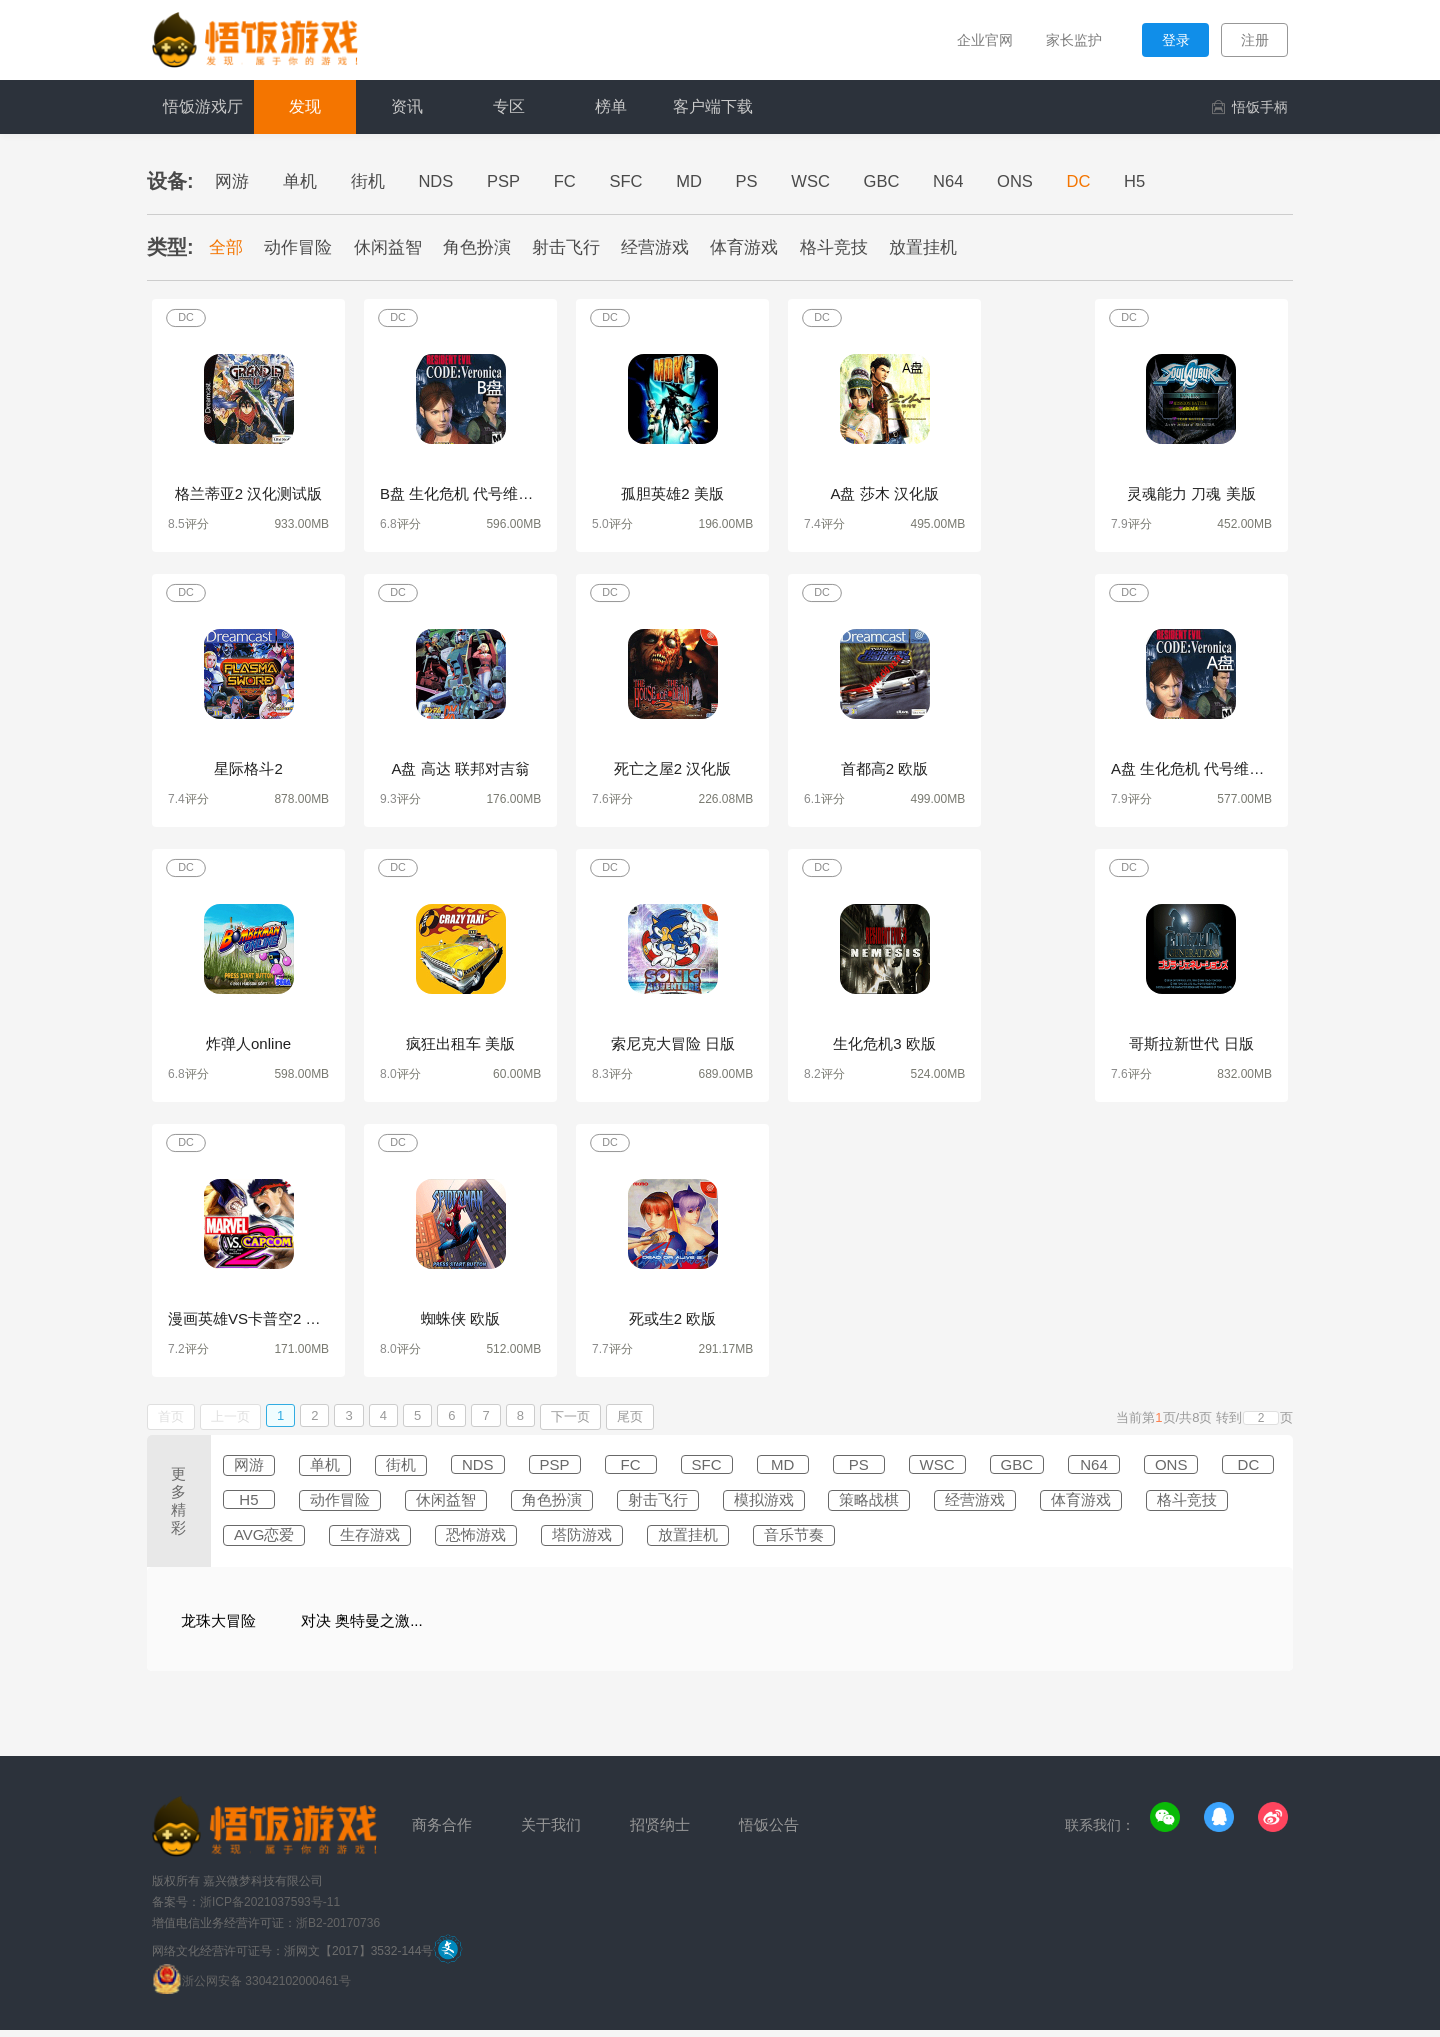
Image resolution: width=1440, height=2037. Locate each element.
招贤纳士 (650, 1832)
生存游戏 (604, 1540)
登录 (1176, 40)
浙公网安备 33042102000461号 (266, 1988)
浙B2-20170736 (338, 1930)
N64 (990, 181)
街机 (375, 181)
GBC (920, 181)
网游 (234, 181)
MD (716, 181)
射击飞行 (582, 247)
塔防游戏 (828, 1540)
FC (584, 181)
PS (777, 181)
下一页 (570, 1420)
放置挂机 (953, 247)
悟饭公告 (755, 1832)
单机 (305, 181)
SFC (649, 181)
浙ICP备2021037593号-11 (270, 1909)
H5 (1189, 181)
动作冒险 (304, 247)
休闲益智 (396, 247)
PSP (519, 181)
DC (1129, 181)
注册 (1255, 40)
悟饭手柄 (1250, 107)
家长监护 (1068, 40)
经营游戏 (675, 247)
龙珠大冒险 (218, 1627)
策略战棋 (1078, 1504)
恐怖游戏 (716, 1540)
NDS (447, 181)
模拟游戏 (966, 1504)
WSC (845, 181)
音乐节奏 (1052, 1540)
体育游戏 (767, 247)
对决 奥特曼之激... (362, 1627)
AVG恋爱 (491, 1540)
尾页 (630, 1420)
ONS (1061, 181)
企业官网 (976, 40)
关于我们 (545, 1832)
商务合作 (440, 1832)
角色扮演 (489, 247)
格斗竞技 (860, 247)
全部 (228, 247)
